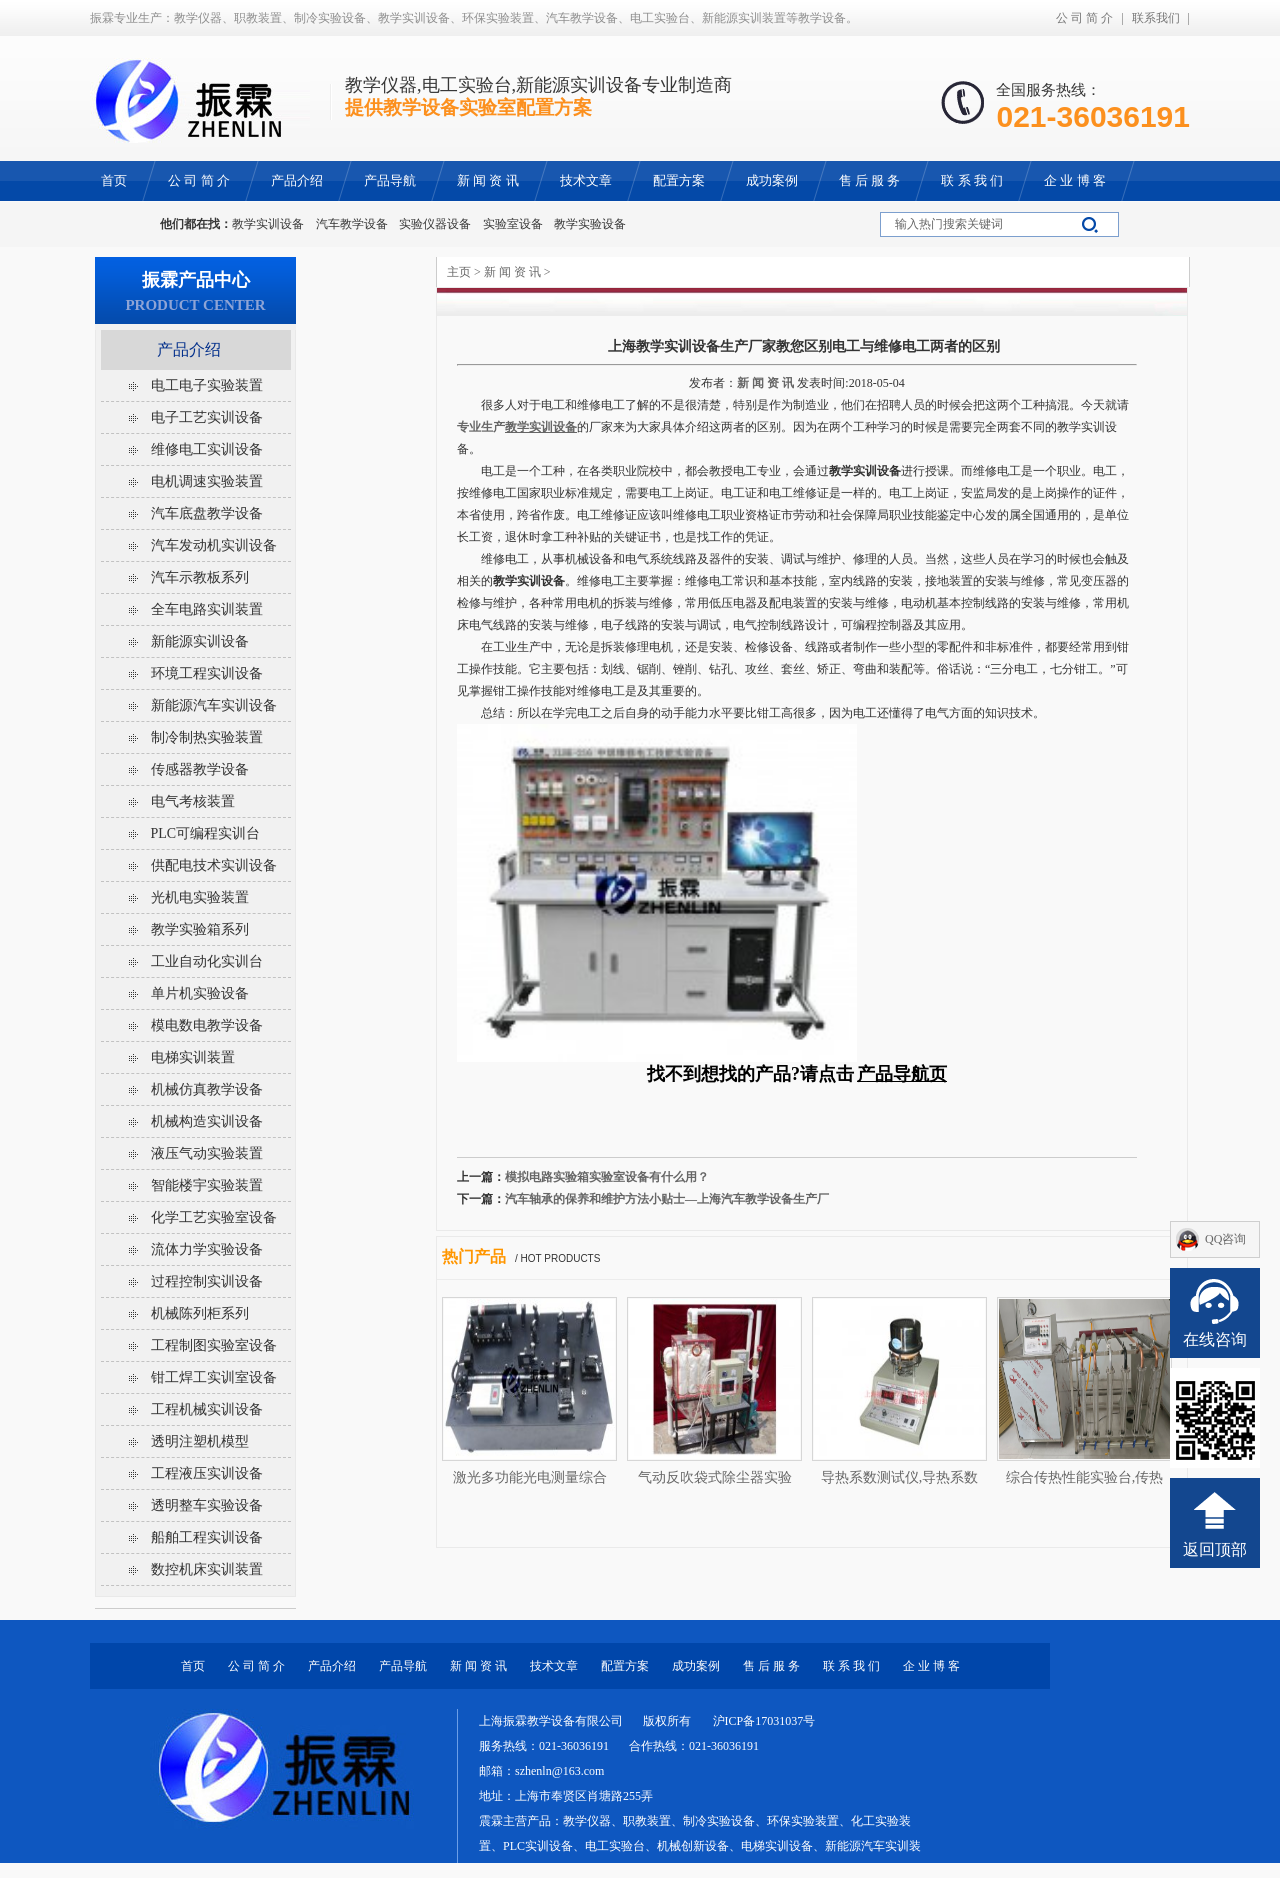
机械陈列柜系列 (200, 1313)
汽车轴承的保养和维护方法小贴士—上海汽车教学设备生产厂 (667, 1199)
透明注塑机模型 (200, 1441)
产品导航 (403, 1666)
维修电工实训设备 (207, 449)
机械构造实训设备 (207, 1121)
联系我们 (1156, 18)
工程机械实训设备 (207, 1409)
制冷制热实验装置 (207, 737)
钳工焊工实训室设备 (214, 1377)
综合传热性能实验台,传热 (1085, 1477)
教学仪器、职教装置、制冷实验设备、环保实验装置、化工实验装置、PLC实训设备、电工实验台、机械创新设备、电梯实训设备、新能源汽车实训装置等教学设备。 (700, 1846)
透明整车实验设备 (207, 1505)
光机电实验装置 (200, 897)
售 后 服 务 (771, 1666)
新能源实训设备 (200, 641)
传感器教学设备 (200, 769)
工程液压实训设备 (207, 1473)
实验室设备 (513, 224)
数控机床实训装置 (207, 1569)
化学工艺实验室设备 (214, 1217)
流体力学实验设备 (207, 1249)
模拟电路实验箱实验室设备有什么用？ (607, 1177)
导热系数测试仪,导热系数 (900, 1477)
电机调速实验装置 (207, 481)
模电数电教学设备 (207, 1025)
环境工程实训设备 (207, 673)
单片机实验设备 (200, 993)
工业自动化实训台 (207, 961)
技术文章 (554, 1666)
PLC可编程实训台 (206, 833)
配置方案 (625, 1666)
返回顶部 (1215, 1549)
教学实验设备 (590, 224)
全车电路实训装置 (207, 609)
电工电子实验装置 (207, 385)
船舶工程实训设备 (207, 1537)
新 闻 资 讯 (512, 272)
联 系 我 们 (851, 1666)
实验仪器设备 (435, 224)
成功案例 (696, 1666)
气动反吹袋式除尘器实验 (715, 1477)
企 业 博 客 (931, 1666)
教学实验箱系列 (200, 929)
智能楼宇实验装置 (207, 1185)
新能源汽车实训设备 (214, 705)
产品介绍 (189, 349)
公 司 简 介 (1084, 18)
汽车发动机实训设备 (214, 545)
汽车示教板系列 (200, 577)
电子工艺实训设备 (207, 417)
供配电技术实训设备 (214, 865)
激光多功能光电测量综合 (530, 1477)
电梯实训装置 (193, 1057)
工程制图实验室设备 (214, 1345)
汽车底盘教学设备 (207, 513)
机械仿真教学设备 (207, 1089)
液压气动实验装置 (207, 1153)
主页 (459, 272)
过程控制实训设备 (207, 1281)
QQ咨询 (1225, 1239)
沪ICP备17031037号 (764, 1721)
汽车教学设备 (352, 224)
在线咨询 (1215, 1339)
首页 (193, 1666)
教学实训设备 (268, 224)
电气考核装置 (193, 801)
